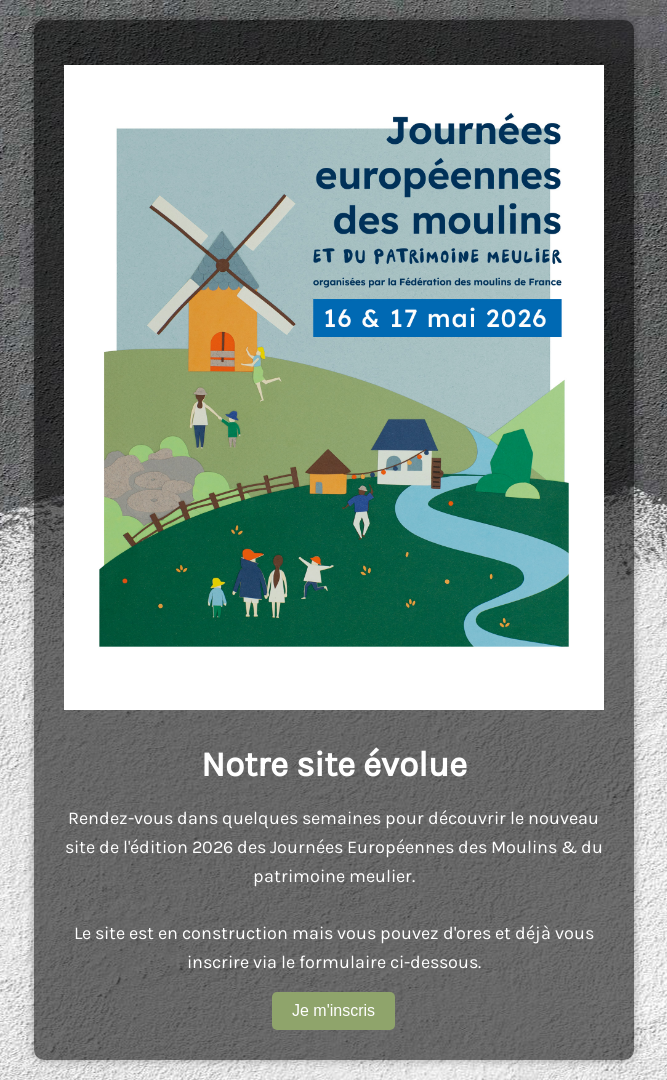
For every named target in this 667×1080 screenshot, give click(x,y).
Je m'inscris (333, 1010)
